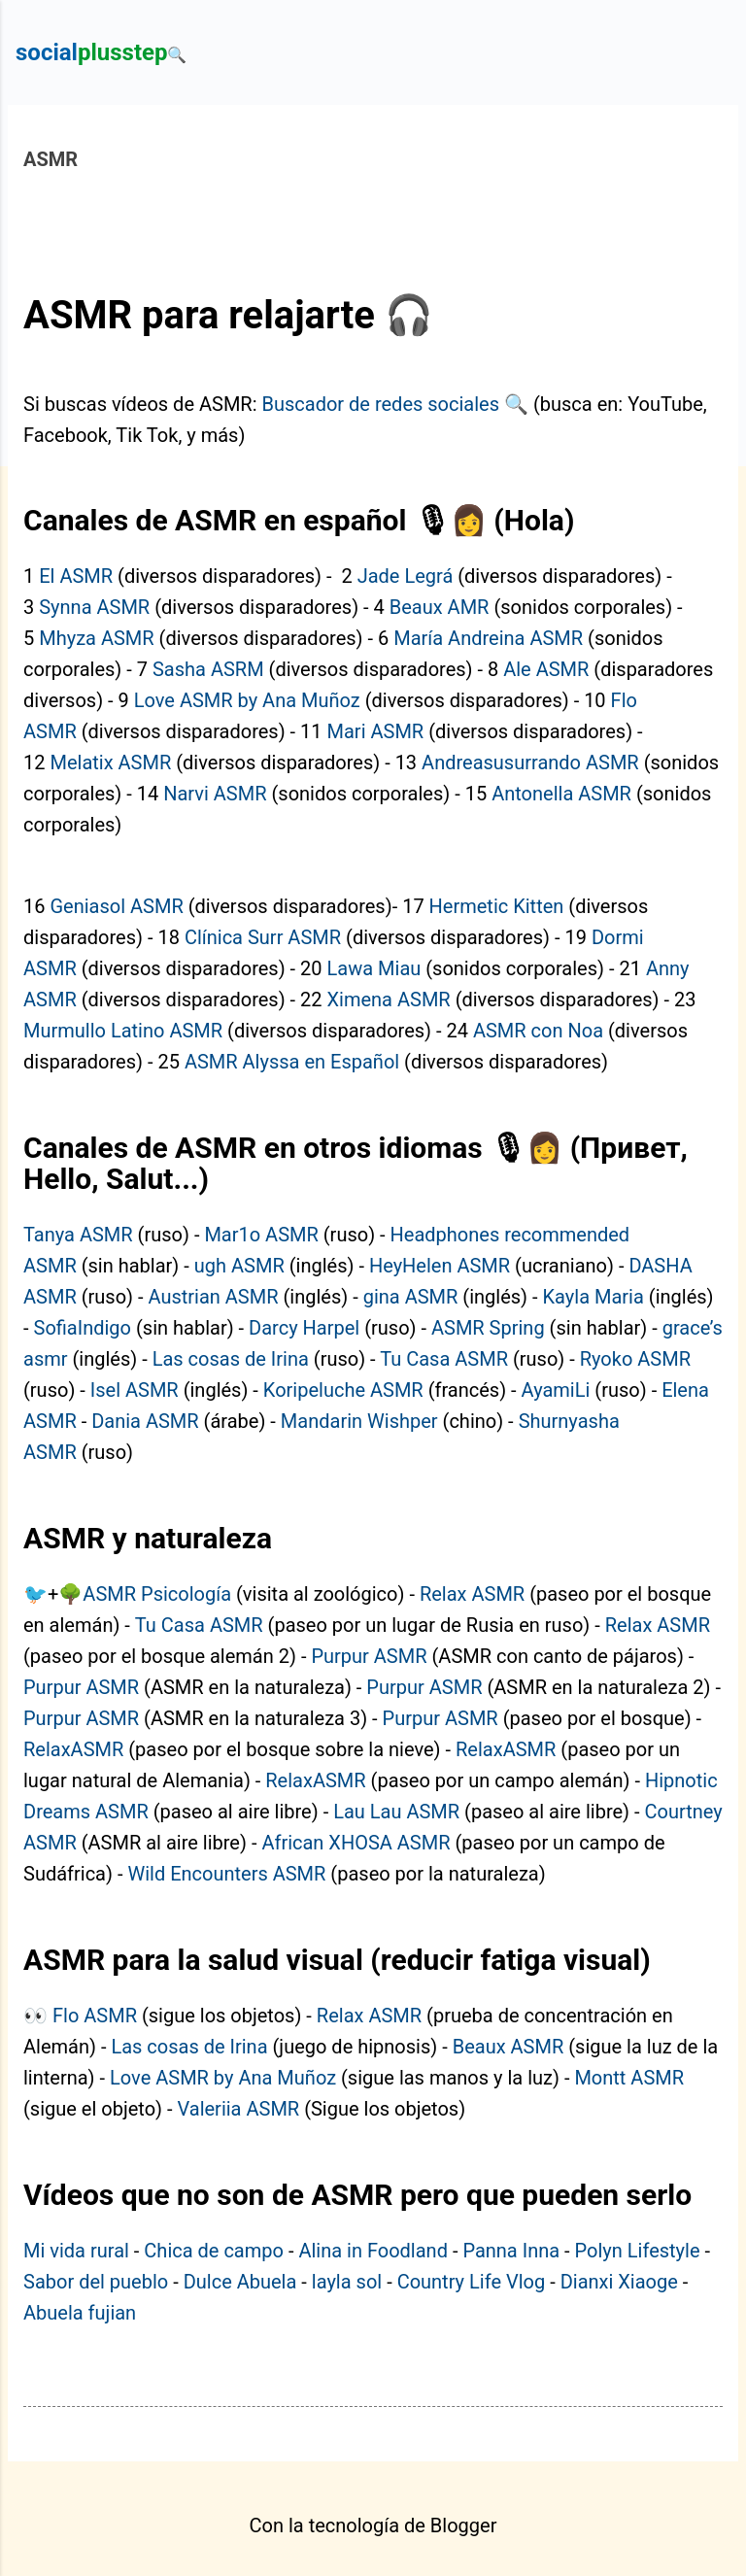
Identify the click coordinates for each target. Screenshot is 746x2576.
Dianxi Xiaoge (619, 2281)
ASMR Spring (488, 1327)
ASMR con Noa (538, 1030)
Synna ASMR (94, 607)
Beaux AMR (440, 607)
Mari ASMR (375, 731)
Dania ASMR (144, 1421)
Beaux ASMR (508, 2046)
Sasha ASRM (208, 669)
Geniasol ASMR (116, 906)
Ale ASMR (546, 669)
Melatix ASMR (110, 762)
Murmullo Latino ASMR (122, 1030)
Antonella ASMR (561, 793)
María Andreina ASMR (488, 638)
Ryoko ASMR (635, 1359)
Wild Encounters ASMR (226, 1873)
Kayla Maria (593, 1296)
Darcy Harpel (304, 1327)
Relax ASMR (472, 1594)
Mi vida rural (76, 2250)
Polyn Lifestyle (637, 2250)
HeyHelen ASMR (439, 1265)
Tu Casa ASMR (444, 1359)
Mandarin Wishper (359, 1421)
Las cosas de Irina (231, 1359)
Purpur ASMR (368, 1656)
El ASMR (76, 576)
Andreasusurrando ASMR (530, 762)
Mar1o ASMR (261, 1234)
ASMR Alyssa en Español (292, 1061)
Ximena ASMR (389, 999)
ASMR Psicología (157, 1594)
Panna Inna (511, 2250)
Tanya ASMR (78, 1234)
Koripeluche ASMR (343, 1390)
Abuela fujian (79, 2312)
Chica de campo (214, 2250)
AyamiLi (556, 1390)
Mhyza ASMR (96, 638)
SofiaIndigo (83, 1327)
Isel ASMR (134, 1390)
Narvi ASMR (214, 793)
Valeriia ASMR (238, 2108)
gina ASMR (410, 1296)
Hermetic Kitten (496, 906)
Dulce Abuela (240, 2281)
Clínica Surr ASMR (263, 937)
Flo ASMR (94, 2015)
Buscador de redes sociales (380, 404)
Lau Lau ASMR (396, 1811)
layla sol (347, 2281)
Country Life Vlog (471, 2281)
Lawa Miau (374, 968)
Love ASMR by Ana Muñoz (247, 700)
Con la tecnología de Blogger (373, 2525)
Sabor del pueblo (95, 2281)
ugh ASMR (239, 1265)
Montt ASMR (629, 2077)
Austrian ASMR (213, 1296)
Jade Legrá (405, 576)
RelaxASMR (73, 1749)
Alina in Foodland (373, 2250)
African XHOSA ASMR (355, 1842)
